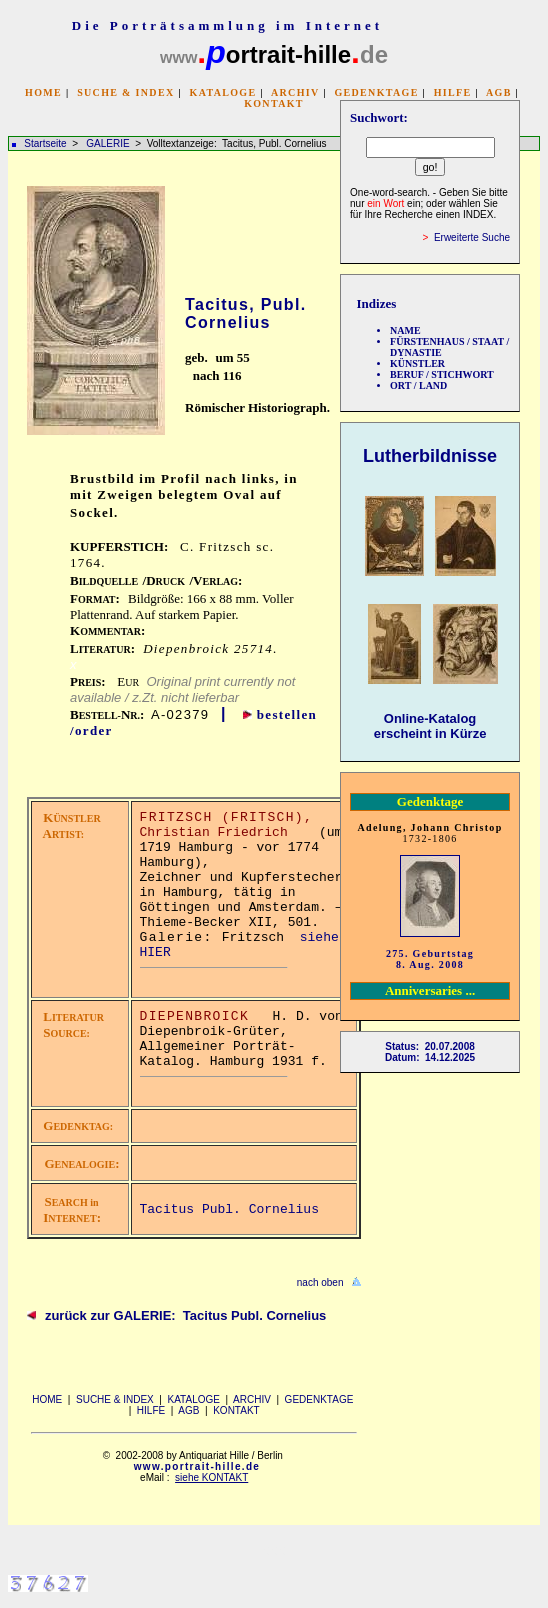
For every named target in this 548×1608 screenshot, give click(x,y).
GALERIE (109, 143)
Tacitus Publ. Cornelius (229, 1209)
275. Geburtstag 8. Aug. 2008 (430, 959)
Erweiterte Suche (472, 237)
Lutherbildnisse (430, 456)
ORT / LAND (418, 385)
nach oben (320, 1282)
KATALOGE (223, 92)
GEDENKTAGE (376, 92)
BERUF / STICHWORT (442, 374)
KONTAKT (274, 103)
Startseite (45, 143)
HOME (43, 92)
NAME (405, 330)
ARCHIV (295, 92)
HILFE (453, 92)
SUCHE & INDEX (125, 92)
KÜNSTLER (417, 363)
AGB (499, 92)
